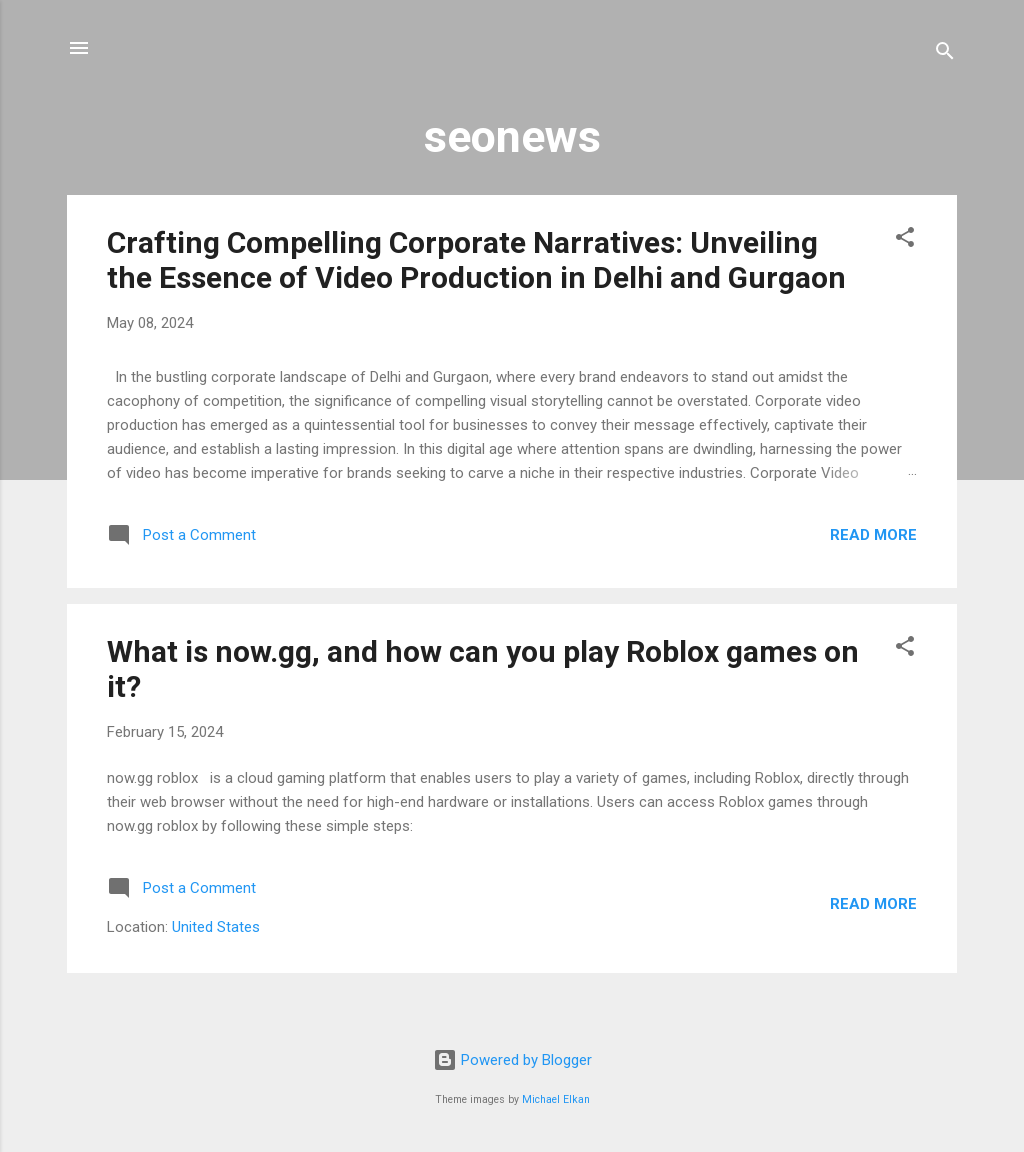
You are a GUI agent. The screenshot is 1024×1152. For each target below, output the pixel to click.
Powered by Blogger (512, 1060)
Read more (873, 535)
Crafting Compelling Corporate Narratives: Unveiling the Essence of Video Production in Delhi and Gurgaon (476, 260)
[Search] (945, 54)
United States (216, 927)
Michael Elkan (556, 1099)
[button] (905, 240)
